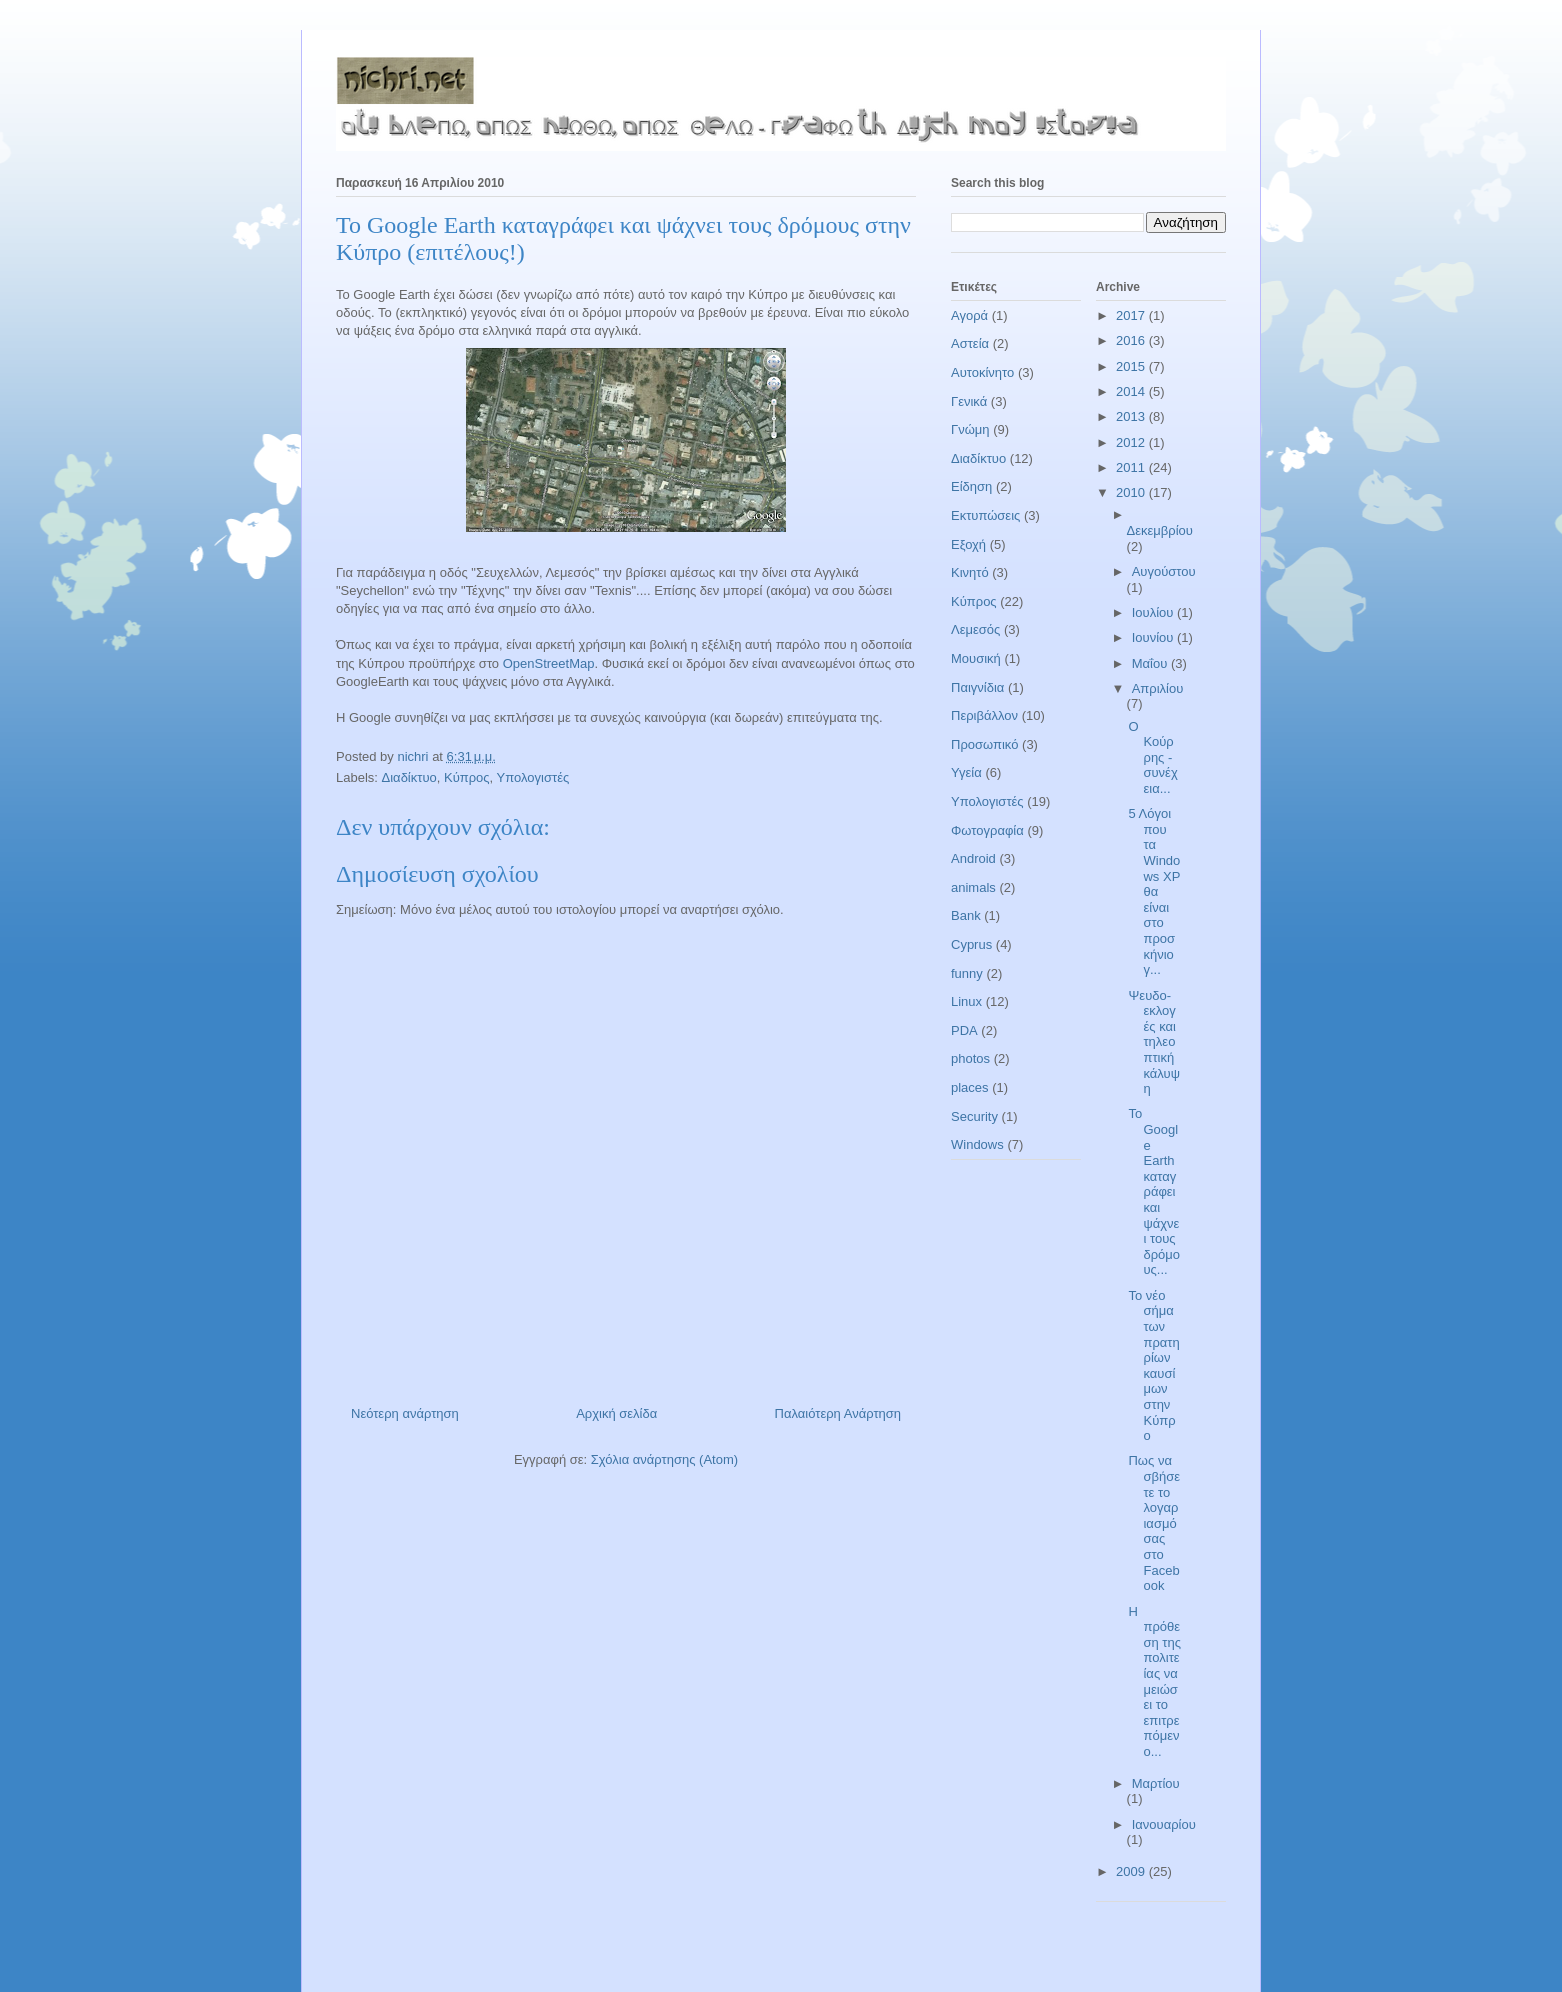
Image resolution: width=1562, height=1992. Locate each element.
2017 (1132, 315)
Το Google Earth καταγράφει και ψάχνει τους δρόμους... (1154, 1191)
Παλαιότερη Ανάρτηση (838, 1413)
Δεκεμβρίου (1160, 530)
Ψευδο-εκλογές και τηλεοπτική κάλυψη (1153, 1042)
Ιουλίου (1154, 612)
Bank (966, 915)
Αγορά (969, 315)
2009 (1132, 1871)
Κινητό (970, 572)
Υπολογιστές (533, 777)
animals (973, 887)
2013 (1132, 416)
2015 (1132, 366)
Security (974, 1116)
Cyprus (971, 944)
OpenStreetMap (549, 663)
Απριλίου (1158, 688)
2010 (1132, 492)
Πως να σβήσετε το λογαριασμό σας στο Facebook (1154, 1523)
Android (973, 858)
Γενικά (969, 401)
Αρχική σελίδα (616, 1413)
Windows (977, 1144)
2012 (1132, 442)
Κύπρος (467, 777)
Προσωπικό (984, 744)
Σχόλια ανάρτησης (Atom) (664, 1459)
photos (970, 1058)
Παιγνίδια (977, 687)
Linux (966, 1001)
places (970, 1087)
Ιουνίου (1154, 637)
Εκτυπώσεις (985, 515)
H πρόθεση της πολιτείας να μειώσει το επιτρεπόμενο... (1154, 1681)
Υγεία (966, 772)
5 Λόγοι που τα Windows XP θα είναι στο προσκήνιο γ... (1154, 891)
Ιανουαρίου (1164, 1824)
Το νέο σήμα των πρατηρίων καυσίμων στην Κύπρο (1153, 1365)
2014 (1132, 391)
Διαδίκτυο (409, 777)
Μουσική (976, 658)
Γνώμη (970, 429)
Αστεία (970, 343)
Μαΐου (1151, 663)
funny (967, 973)
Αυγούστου (1164, 571)
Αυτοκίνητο (982, 372)
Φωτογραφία (987, 830)
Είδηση (971, 486)
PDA (964, 1030)
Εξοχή (968, 544)
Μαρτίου (1156, 1783)
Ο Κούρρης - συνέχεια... (1152, 757)
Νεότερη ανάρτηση (405, 1413)
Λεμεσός (975, 629)
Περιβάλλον (984, 715)
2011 (1132, 467)
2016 (1132, 340)
